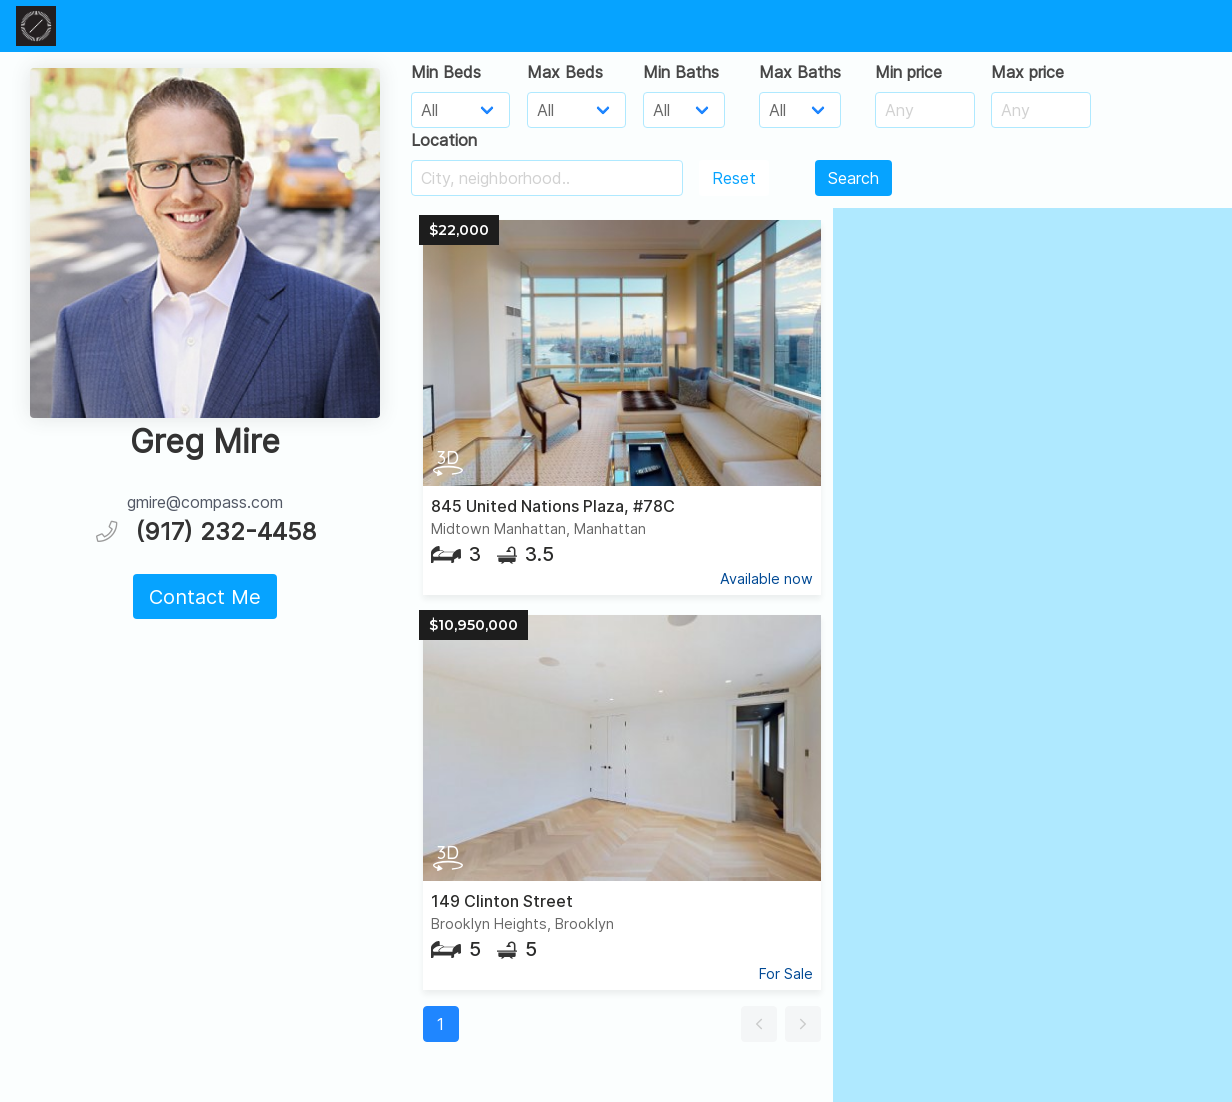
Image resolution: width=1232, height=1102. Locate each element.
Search (853, 178)
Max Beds (565, 72)
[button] (759, 1024)
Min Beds (446, 72)
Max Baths (800, 72)
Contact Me (205, 597)
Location (444, 140)
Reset (734, 178)
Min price (908, 72)
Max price (1027, 72)
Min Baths (681, 72)
